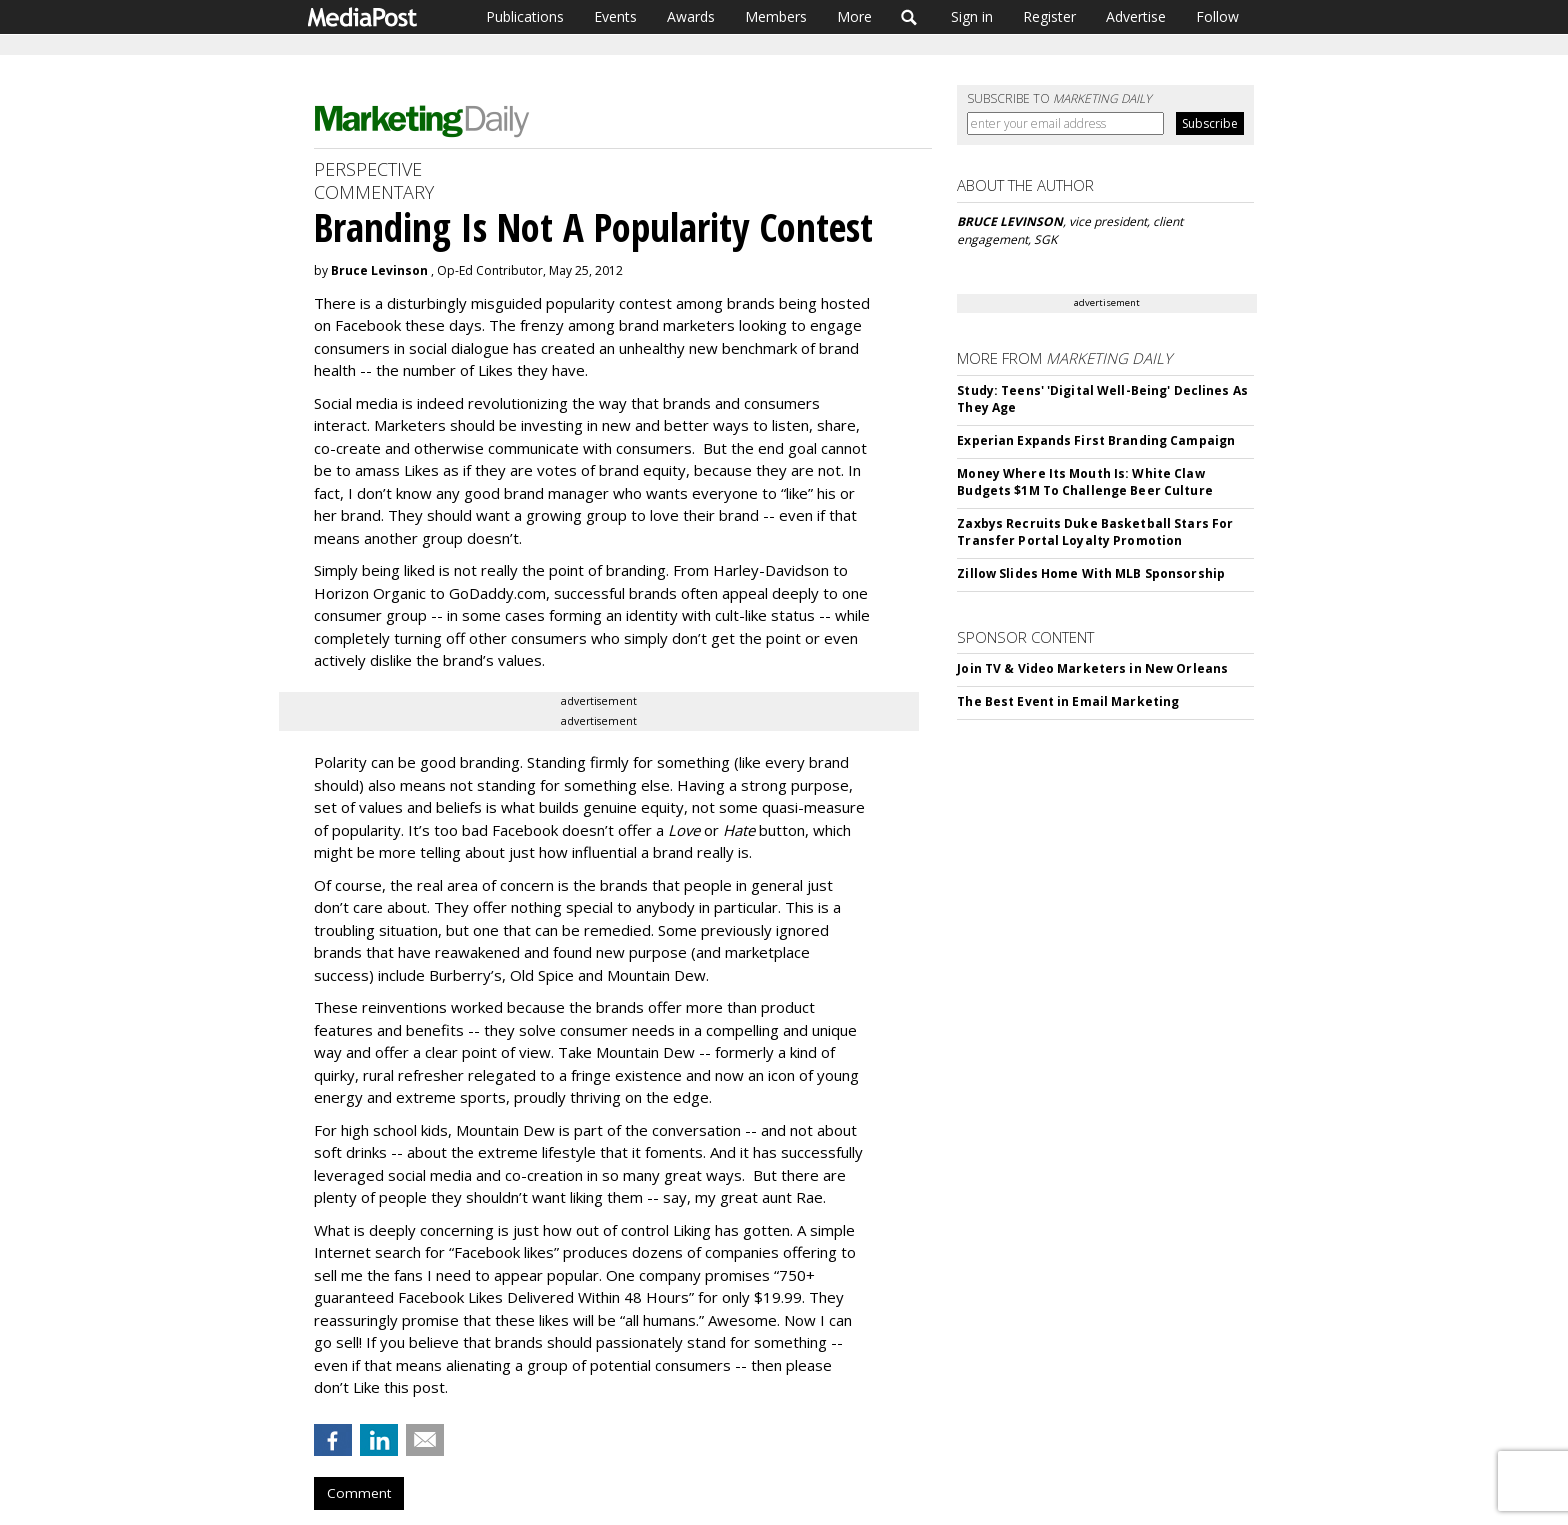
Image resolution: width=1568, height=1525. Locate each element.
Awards (691, 16)
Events (615, 16)
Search (909, 17)
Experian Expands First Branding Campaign (1096, 440)
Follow (1217, 16)
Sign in (972, 16)
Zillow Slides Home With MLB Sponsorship (1091, 573)
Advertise (1136, 16)
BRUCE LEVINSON (1010, 221)
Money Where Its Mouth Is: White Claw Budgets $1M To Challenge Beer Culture (1084, 482)
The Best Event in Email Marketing (1068, 701)
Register (1049, 16)
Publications (525, 16)
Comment (359, 1493)
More (854, 16)
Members (776, 16)
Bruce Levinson (379, 270)
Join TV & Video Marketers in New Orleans (1092, 668)
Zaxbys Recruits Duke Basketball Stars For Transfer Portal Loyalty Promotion (1095, 532)
